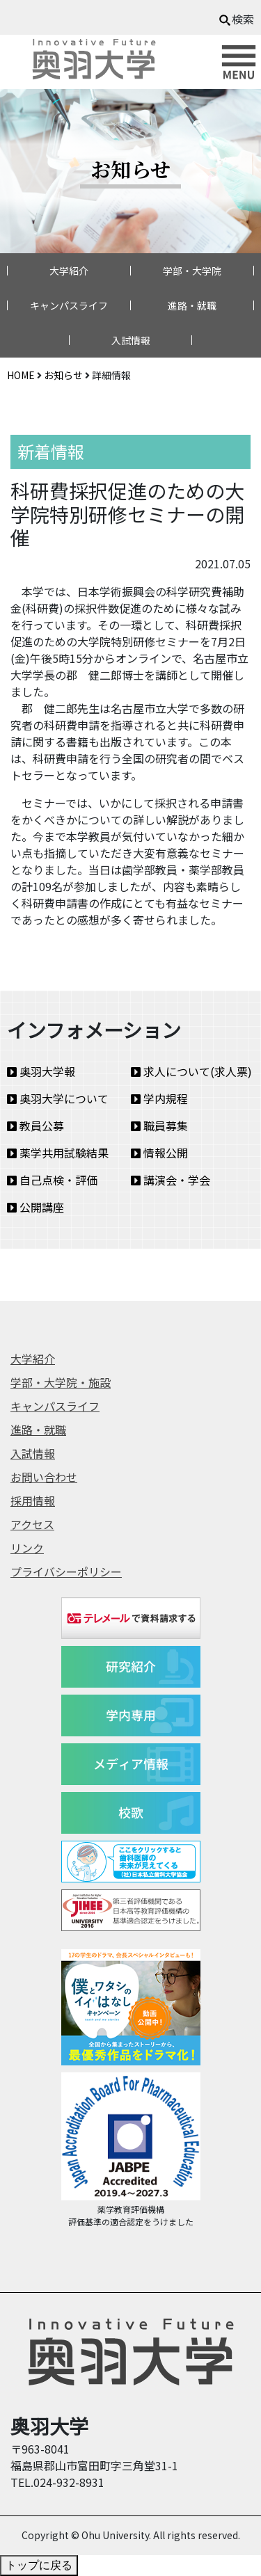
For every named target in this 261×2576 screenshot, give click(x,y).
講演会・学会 (170, 1179)
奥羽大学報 (41, 1071)
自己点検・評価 (52, 1179)
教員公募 (35, 1125)
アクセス (32, 1524)
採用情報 (32, 1500)
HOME (21, 375)
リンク (27, 1547)
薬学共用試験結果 (58, 1152)
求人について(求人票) (191, 1071)
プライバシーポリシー (66, 1571)
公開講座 (35, 1207)
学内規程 (159, 1098)
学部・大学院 (192, 271)
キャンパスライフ (69, 305)
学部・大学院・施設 (60, 1382)
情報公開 (159, 1152)
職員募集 (159, 1125)
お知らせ (63, 375)
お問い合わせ (43, 1477)
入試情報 (130, 340)
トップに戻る (39, 2565)
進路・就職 (192, 305)
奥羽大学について (58, 1098)
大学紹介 (68, 271)
